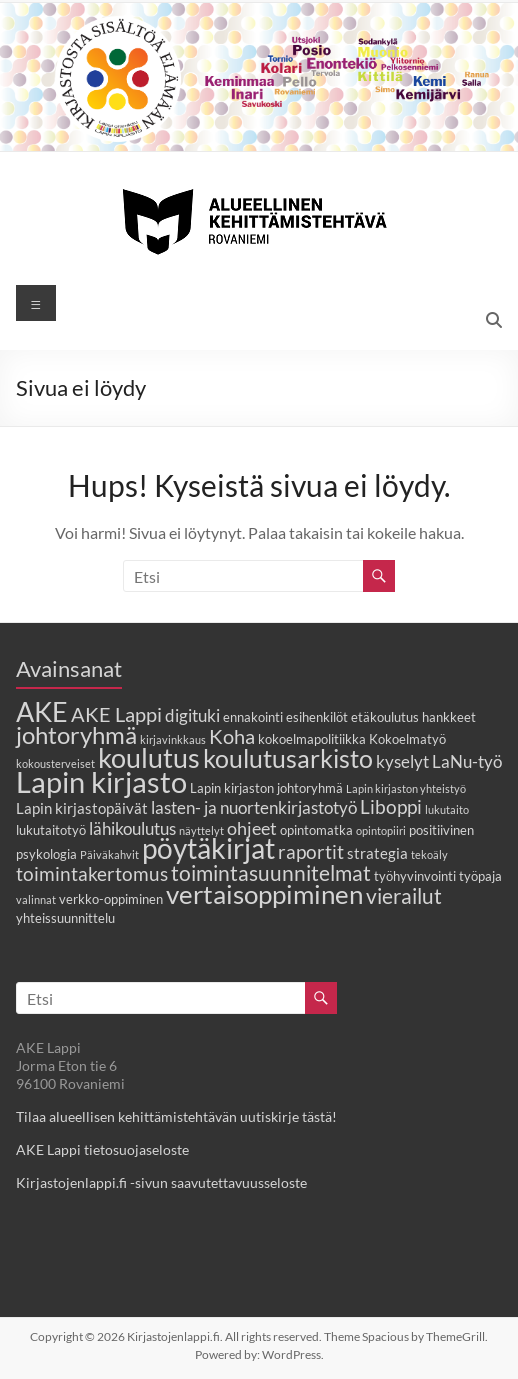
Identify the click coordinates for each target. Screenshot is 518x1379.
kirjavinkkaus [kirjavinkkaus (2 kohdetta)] (173, 739)
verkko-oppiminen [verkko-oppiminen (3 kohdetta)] (111, 899)
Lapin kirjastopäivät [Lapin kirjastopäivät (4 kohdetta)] (82, 808)
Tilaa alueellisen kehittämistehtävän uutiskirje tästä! (176, 1116)
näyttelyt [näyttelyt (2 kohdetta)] (201, 830)
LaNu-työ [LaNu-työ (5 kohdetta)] (467, 762)
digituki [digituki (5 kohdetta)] (192, 716)
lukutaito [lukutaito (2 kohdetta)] (447, 809)
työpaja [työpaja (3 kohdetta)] (480, 876)
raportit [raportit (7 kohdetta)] (311, 851)
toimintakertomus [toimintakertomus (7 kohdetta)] (92, 873)
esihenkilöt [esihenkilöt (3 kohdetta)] (317, 717)
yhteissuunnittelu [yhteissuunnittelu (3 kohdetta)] (65, 918)
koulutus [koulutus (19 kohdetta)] (149, 757)
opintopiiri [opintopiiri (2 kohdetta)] (381, 830)
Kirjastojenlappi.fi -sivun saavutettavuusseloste (161, 1182)
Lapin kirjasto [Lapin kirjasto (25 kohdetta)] (101, 781)
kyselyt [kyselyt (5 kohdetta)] (402, 762)
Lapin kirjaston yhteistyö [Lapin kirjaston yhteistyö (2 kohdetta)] (406, 788)
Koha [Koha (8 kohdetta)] (232, 736)
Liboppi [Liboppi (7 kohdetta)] (391, 806)
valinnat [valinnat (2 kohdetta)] (36, 899)
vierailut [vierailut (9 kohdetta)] (404, 895)
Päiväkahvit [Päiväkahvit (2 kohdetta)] (109, 854)
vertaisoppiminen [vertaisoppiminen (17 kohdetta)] (264, 894)
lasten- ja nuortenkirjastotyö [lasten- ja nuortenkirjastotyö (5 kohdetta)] (254, 808)
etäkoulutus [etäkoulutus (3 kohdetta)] (385, 717)
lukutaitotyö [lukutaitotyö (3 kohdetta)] (51, 830)
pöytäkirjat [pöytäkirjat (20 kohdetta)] (208, 848)
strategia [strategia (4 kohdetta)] (377, 853)
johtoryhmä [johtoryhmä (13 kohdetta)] (76, 734)
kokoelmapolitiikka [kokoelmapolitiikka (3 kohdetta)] (312, 739)
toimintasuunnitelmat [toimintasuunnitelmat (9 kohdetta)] (271, 872)
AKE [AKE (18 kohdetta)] (42, 712)
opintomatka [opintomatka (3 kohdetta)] (316, 830)
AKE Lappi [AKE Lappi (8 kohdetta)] (116, 714)
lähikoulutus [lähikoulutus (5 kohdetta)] (132, 829)
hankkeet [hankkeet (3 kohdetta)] (449, 717)
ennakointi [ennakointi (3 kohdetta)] (253, 717)
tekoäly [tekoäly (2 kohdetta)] (429, 854)
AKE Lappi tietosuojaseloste (102, 1149)
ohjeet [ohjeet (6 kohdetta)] (252, 828)
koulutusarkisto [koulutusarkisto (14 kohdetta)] (288, 758)
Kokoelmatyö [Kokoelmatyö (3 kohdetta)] (407, 739)
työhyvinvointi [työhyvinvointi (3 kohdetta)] (415, 876)
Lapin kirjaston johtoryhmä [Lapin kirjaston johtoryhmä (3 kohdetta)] (266, 788)
